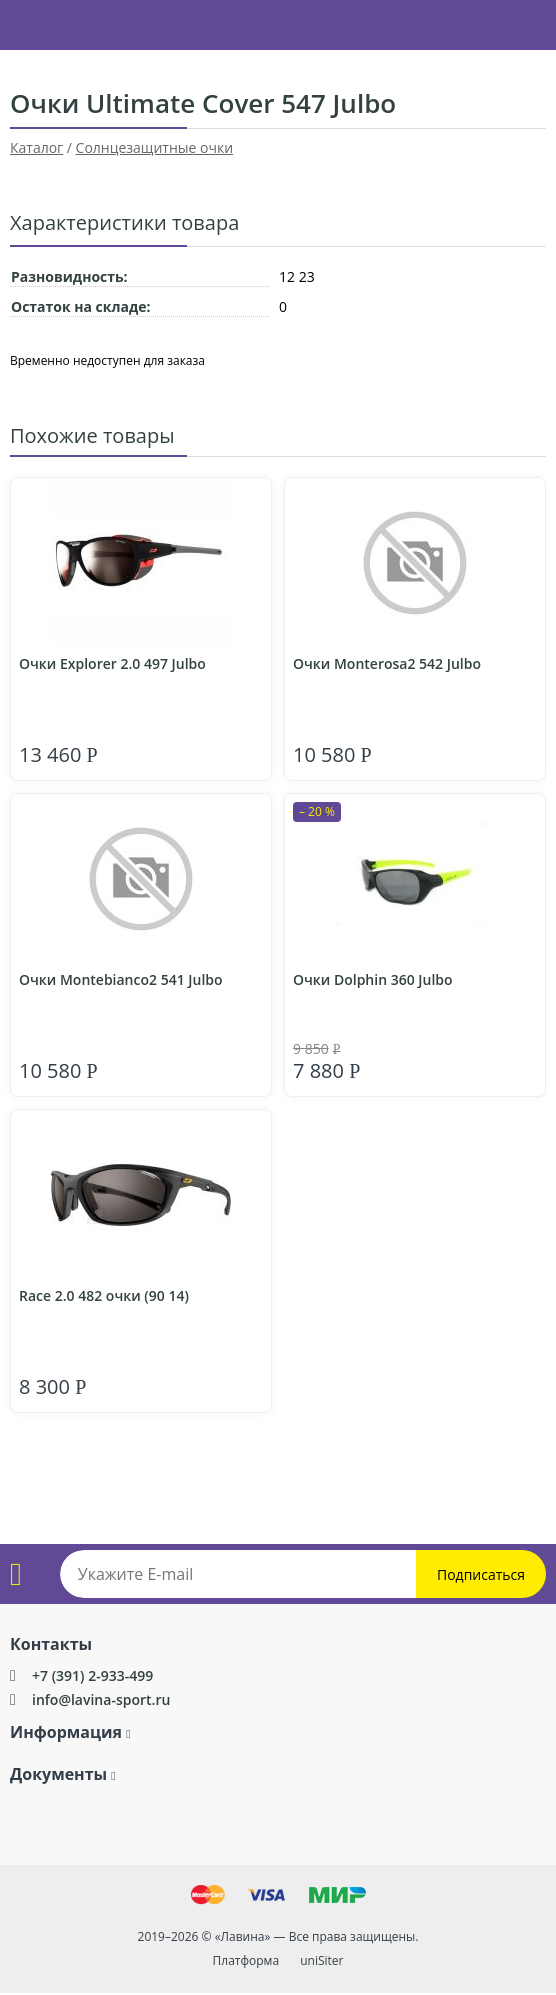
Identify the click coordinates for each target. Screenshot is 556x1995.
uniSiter (321, 1960)
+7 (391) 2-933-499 (92, 1675)
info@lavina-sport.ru (101, 1699)
